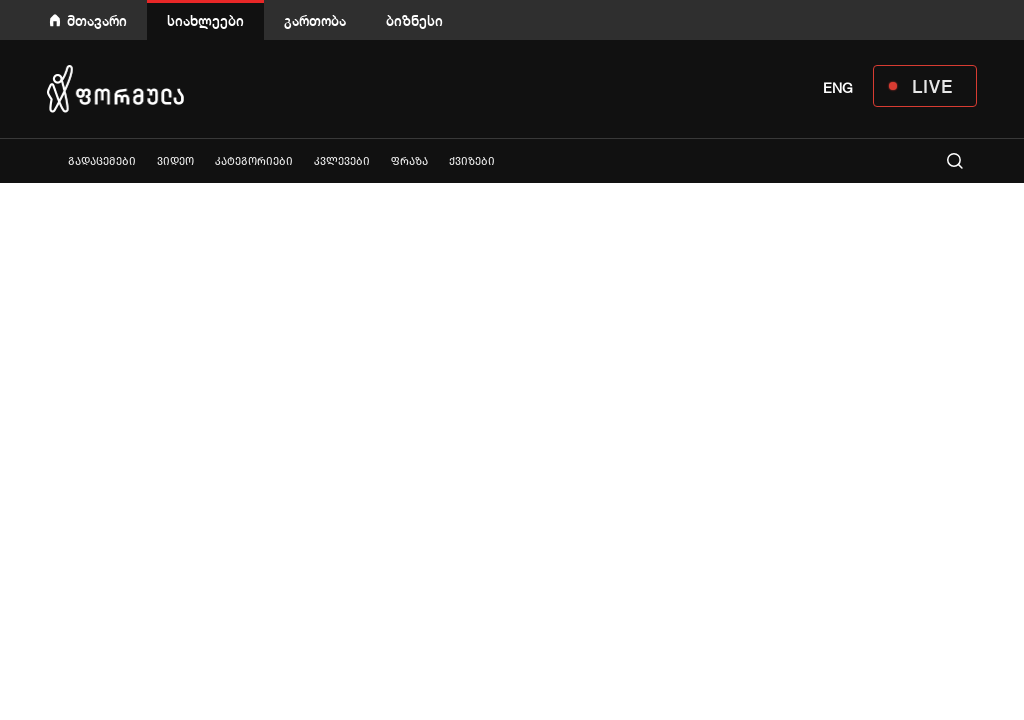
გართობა (315, 20)
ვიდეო (175, 161)
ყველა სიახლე (47, 160)
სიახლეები (205, 20)
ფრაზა (409, 161)
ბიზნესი (414, 20)
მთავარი (97, 20)
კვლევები (342, 161)
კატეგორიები (254, 161)
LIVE (932, 86)
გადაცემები (102, 161)
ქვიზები (472, 161)
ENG (838, 88)
